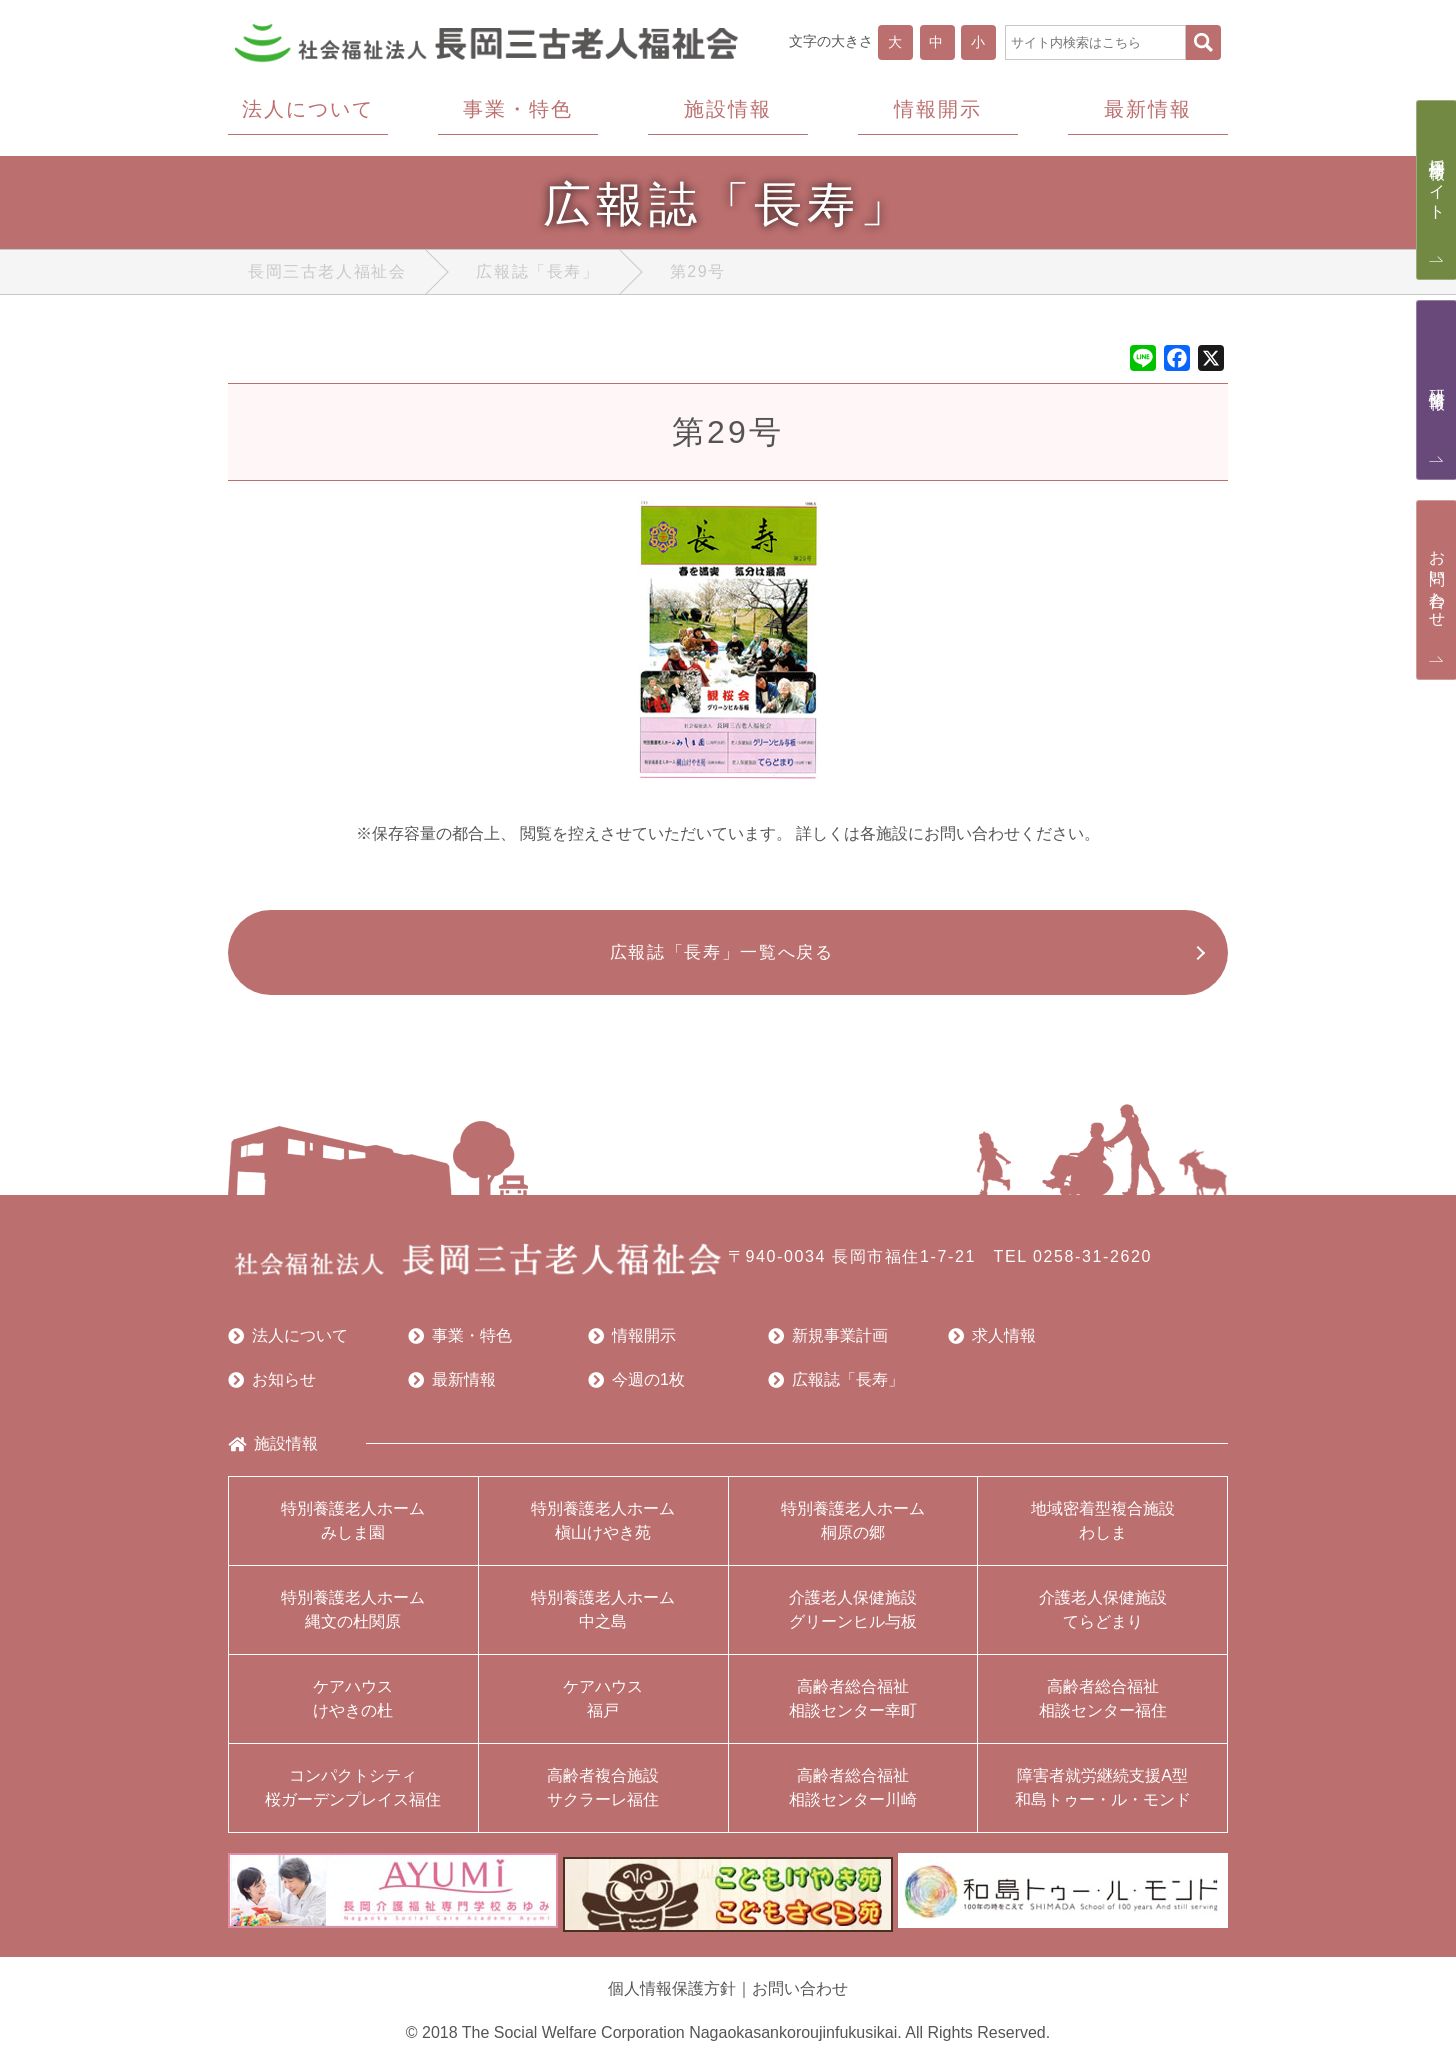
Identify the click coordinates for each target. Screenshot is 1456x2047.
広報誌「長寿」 (537, 275)
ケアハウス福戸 (603, 1708)
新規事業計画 (828, 1346)
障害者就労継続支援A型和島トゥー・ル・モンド (1103, 1797)
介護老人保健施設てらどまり (1103, 1619)
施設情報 (273, 1454)
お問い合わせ (800, 1989)
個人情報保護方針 (672, 1989)
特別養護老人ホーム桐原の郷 (853, 1530)
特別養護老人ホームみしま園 (353, 1530)
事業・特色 (460, 1346)
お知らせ (272, 1390)
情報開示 (632, 1346)
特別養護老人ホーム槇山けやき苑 (603, 1530)
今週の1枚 (636, 1390)
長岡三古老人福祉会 (327, 275)
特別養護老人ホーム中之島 (603, 1619)
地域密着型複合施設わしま (1103, 1530)
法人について (288, 1346)
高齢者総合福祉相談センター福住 (1103, 1708)
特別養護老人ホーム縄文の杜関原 (353, 1619)
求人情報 (992, 1346)
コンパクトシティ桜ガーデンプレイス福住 (353, 1797)
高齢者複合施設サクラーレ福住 (603, 1797)
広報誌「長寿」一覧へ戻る (718, 959)
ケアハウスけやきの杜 (353, 1708)
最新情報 (452, 1390)
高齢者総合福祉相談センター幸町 (853, 1708)
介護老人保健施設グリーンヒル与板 (853, 1619)
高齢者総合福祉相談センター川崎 (853, 1797)
